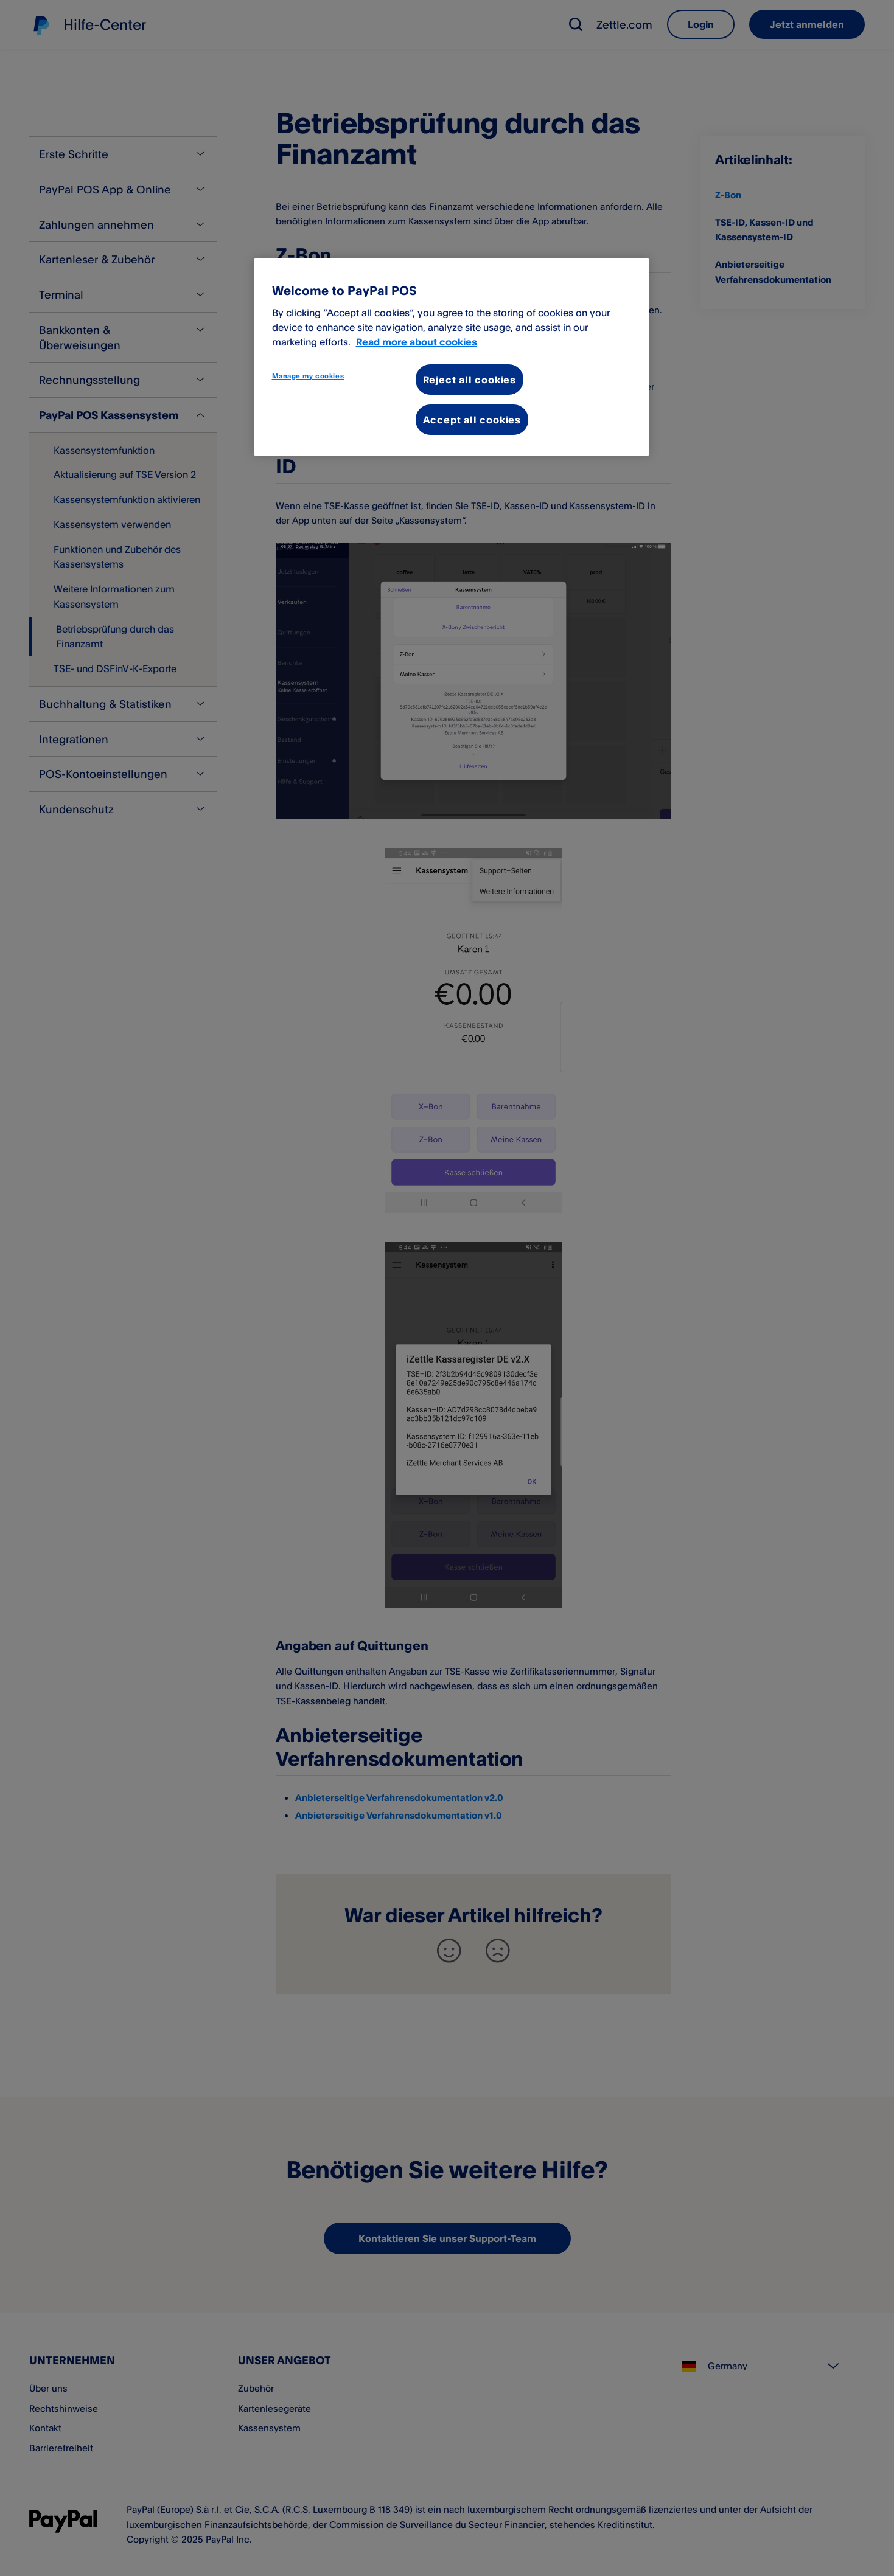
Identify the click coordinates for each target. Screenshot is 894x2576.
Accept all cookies (472, 420)
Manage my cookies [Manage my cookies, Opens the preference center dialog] (308, 376)
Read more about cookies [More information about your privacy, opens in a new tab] (416, 342)
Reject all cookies (469, 379)
